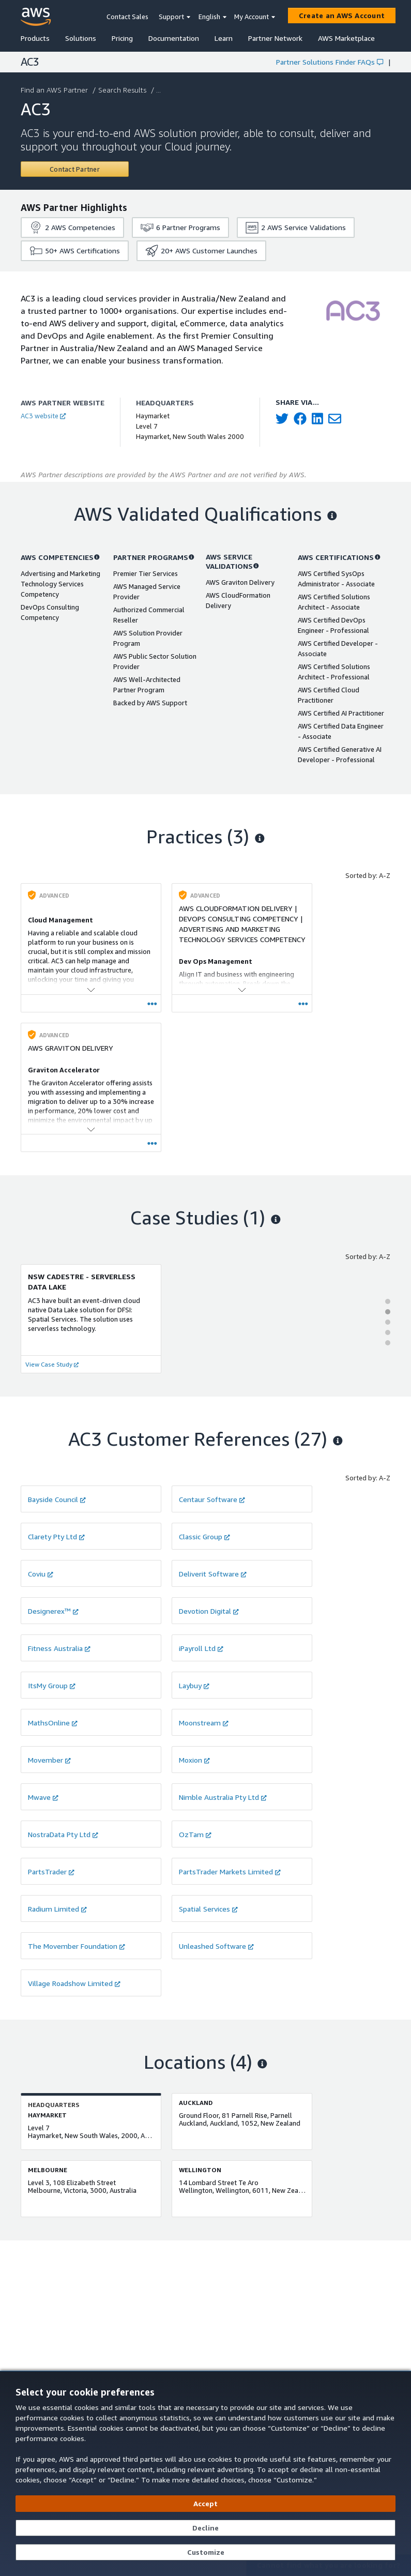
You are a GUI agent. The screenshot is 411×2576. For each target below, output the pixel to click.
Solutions (80, 38)
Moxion (194, 1759)
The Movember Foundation (76, 1946)
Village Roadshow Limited (74, 1983)
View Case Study (52, 1364)
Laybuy (194, 1685)
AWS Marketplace (346, 38)
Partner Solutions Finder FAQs (329, 61)
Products (35, 38)
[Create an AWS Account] (341, 15)
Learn (224, 38)
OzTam (195, 1834)
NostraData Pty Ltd (63, 1834)
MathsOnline (53, 1722)
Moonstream (204, 1722)
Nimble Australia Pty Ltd (223, 1797)
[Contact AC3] (75, 169)
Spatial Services (208, 1908)
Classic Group (204, 1536)
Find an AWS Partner (55, 89)
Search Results (123, 89)
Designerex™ (53, 1611)
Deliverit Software (213, 1573)
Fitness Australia (59, 1648)
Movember (49, 1759)
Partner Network (275, 38)
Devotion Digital (209, 1611)
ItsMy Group (51, 1685)
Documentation (173, 38)
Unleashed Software (216, 1946)
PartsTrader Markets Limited (230, 1871)
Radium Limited (57, 1908)
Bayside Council (57, 1499)
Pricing (122, 38)
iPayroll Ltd (201, 1648)
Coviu (40, 1573)
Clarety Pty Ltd (56, 1536)
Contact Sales (127, 16)
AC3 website (43, 416)
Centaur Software (212, 1499)
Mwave (43, 1797)
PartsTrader (51, 1871)
